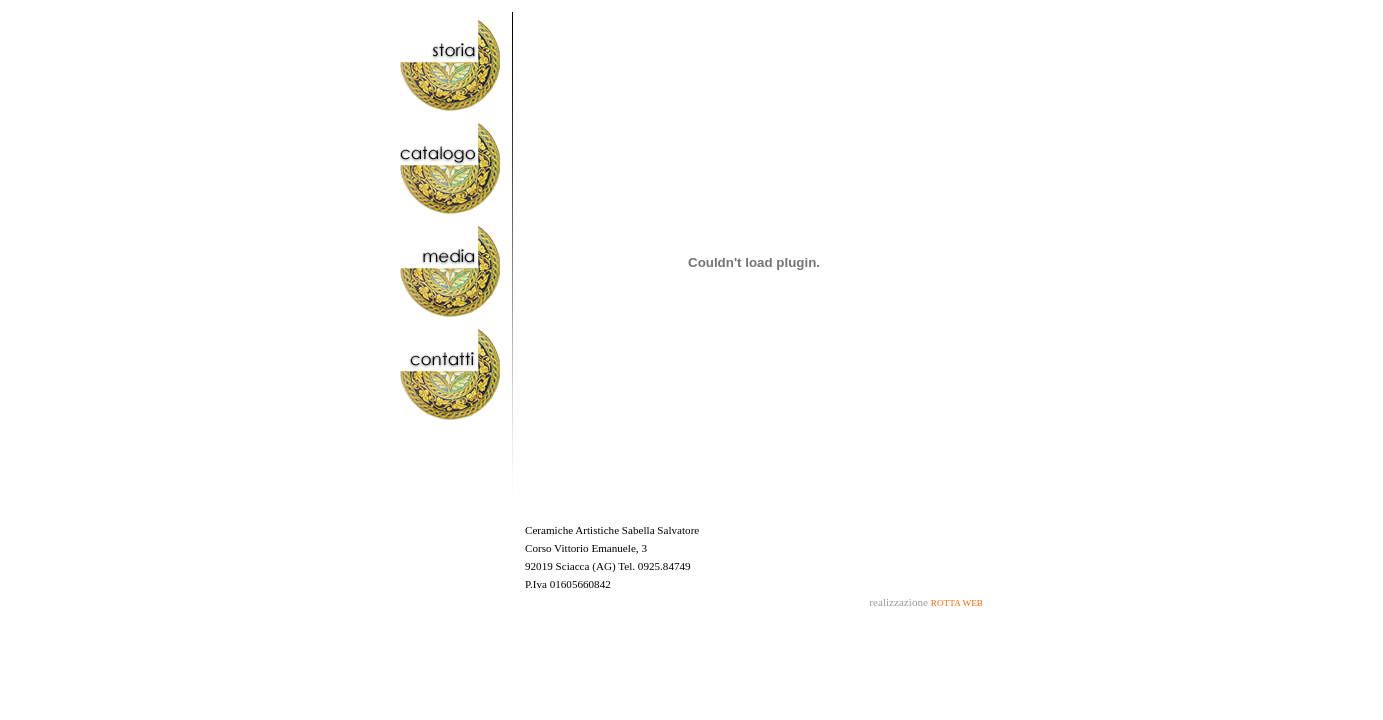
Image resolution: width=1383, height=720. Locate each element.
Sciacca (573, 566)
